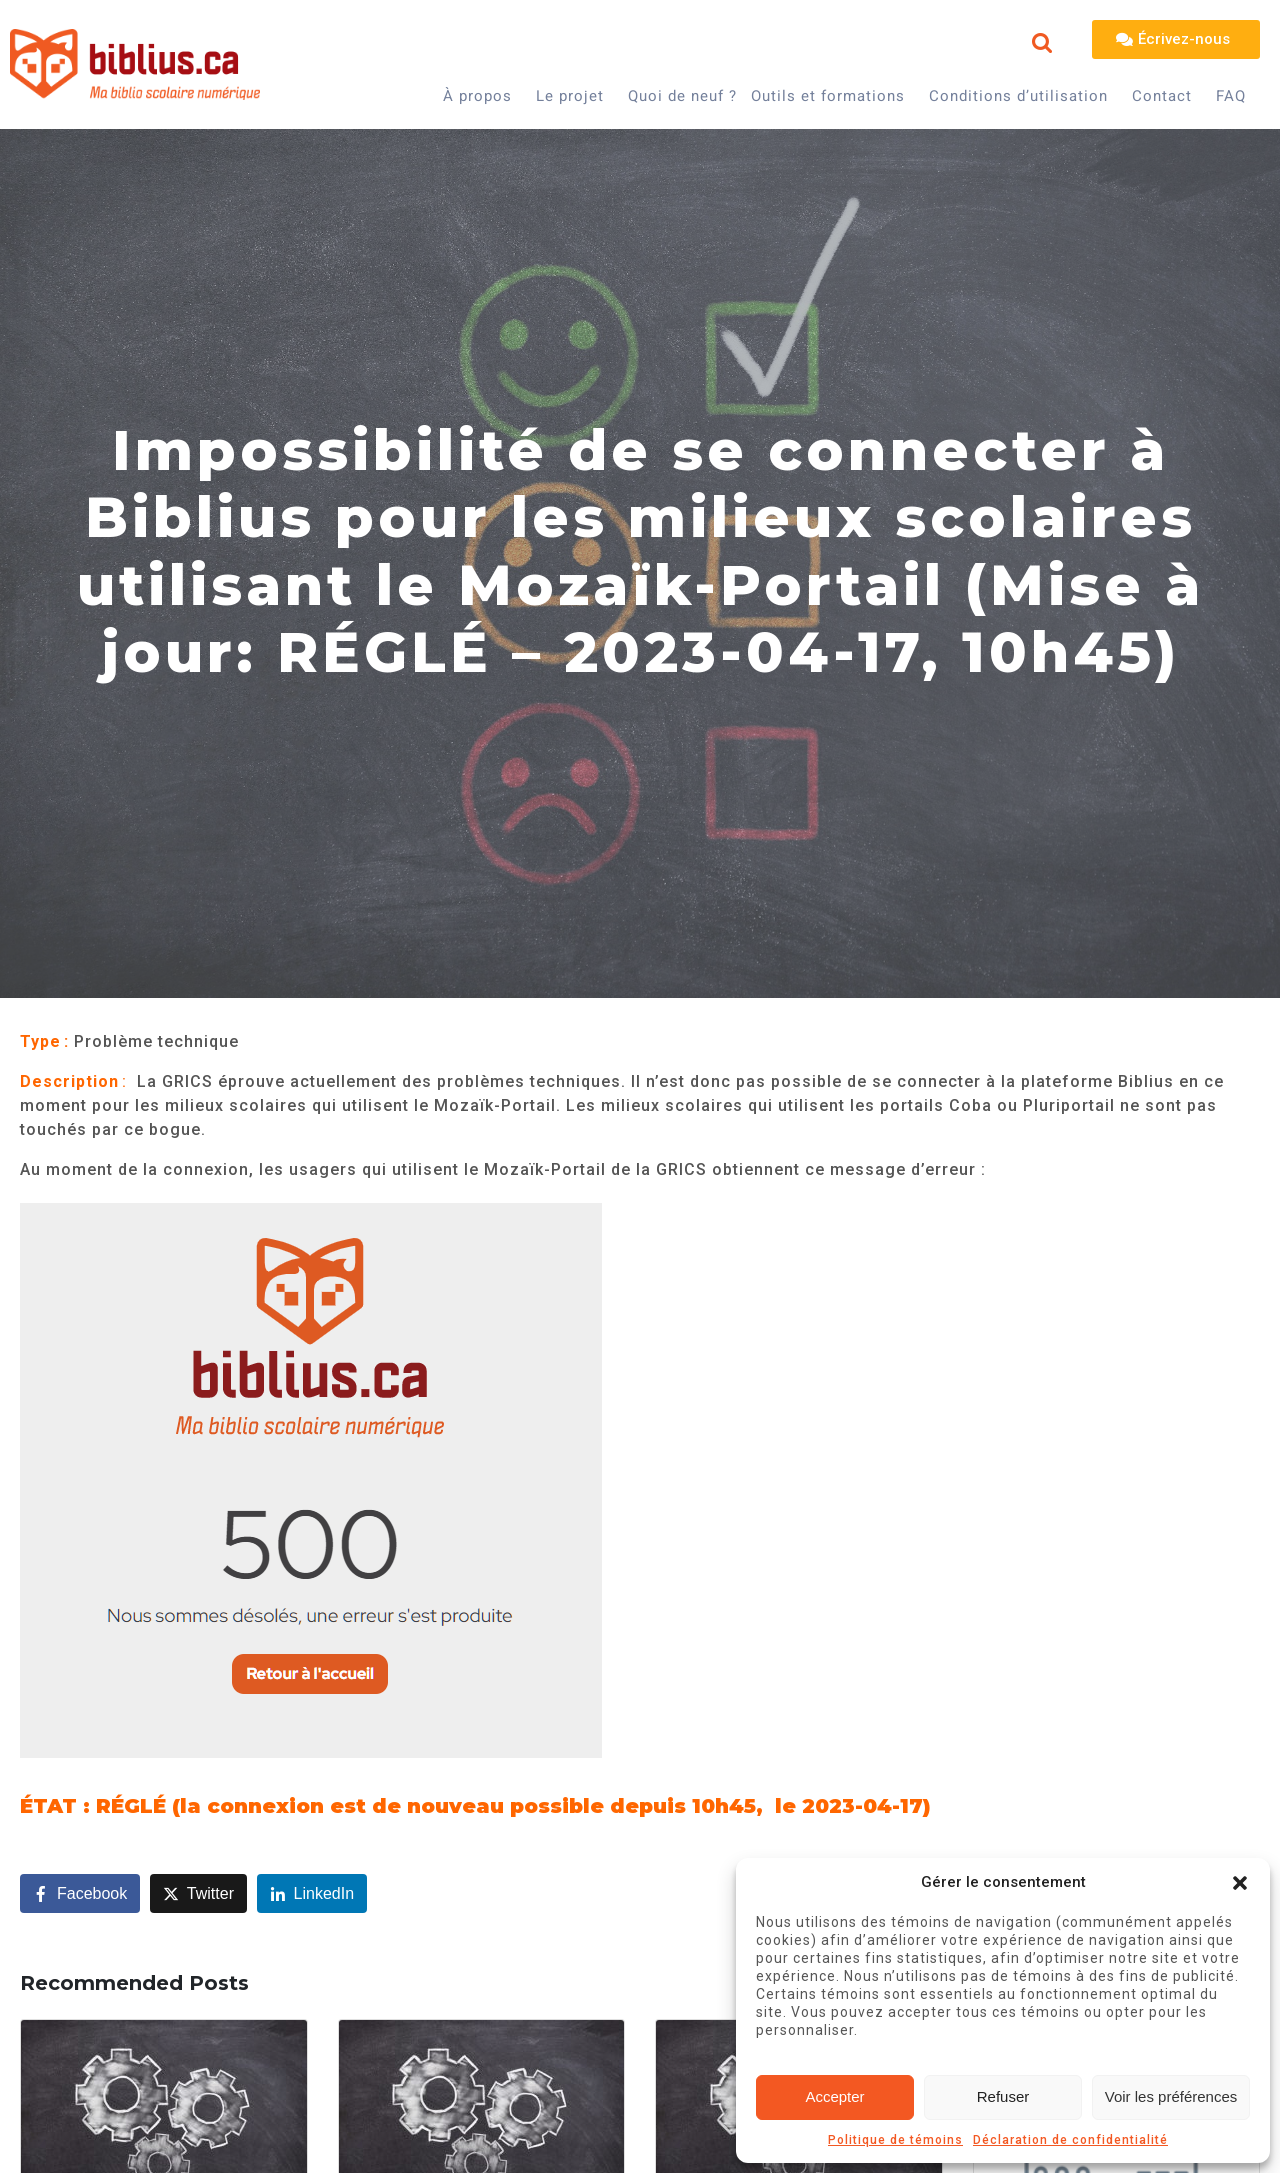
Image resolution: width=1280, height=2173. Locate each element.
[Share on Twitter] (198, 1893)
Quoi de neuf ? (682, 96)
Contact (1162, 96)
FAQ (1231, 96)
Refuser (1003, 2096)
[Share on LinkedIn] (312, 1893)
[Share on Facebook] (80, 1893)
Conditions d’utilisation (1018, 96)
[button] (1240, 1883)
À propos (477, 96)
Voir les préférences (1171, 2096)
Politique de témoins (895, 2140)
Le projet (570, 96)
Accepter (834, 2096)
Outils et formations (828, 96)
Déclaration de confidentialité (1070, 2140)
